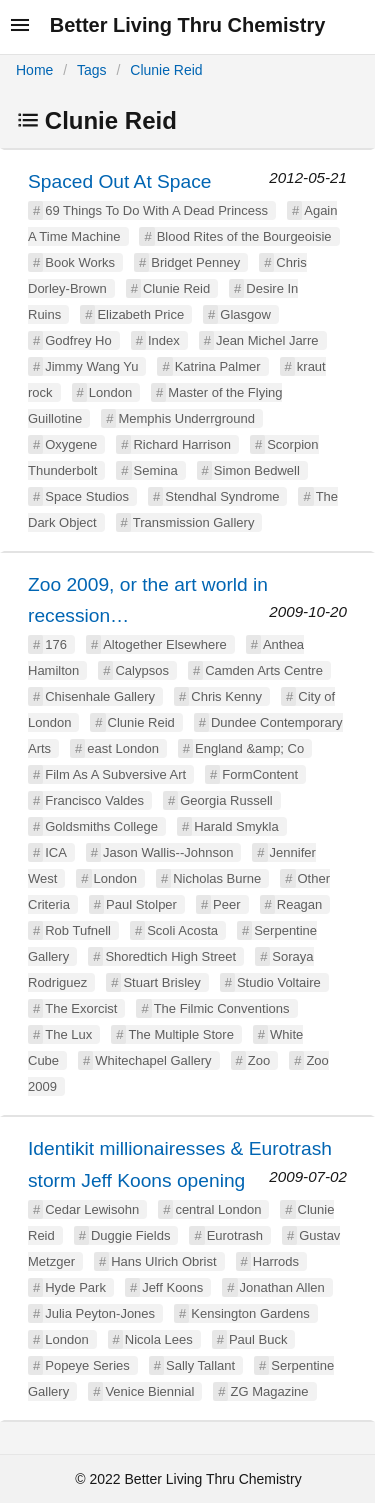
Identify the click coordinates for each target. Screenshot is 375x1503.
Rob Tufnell (78, 930)
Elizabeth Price (140, 314)
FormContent (260, 774)
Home (34, 70)
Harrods (276, 1261)
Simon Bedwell (257, 470)
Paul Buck (258, 1339)
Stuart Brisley (161, 982)
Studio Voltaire (279, 982)
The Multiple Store (181, 1034)
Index (164, 340)
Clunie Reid (166, 70)
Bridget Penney (195, 262)
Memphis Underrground (186, 418)
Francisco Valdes (94, 800)
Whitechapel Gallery (153, 1060)
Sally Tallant (200, 1365)
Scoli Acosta (182, 930)
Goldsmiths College (101, 826)
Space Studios (87, 496)
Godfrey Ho (78, 340)
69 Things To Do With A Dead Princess (156, 210)
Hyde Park (75, 1287)
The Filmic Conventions (222, 1008)
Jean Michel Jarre (267, 340)
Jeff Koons (172, 1287)
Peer (226, 904)
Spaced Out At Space (119, 181)
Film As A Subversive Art (115, 774)
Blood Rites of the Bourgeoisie (244, 236)
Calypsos (141, 670)
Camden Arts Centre (264, 670)
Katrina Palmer (218, 366)
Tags (92, 70)
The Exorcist (81, 1008)
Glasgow (245, 314)
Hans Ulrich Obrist (163, 1261)
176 (56, 644)
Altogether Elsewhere (165, 644)
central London (218, 1209)
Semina (156, 470)
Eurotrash (235, 1235)
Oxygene (71, 444)
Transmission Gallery (194, 522)
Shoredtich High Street (170, 956)
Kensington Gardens (250, 1313)
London (110, 392)
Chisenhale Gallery (100, 696)
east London (123, 748)
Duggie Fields (131, 1235)
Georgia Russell (226, 800)
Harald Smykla (236, 826)
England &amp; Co (249, 748)
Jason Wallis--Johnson (168, 852)
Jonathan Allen (282, 1287)
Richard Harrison (182, 444)
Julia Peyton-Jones (100, 1313)
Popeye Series (87, 1365)
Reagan (300, 904)
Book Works (80, 262)
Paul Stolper (141, 904)
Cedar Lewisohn (92, 1209)
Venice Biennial (149, 1391)
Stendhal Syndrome (222, 496)
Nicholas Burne (217, 878)
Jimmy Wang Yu (91, 366)
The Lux (68, 1034)
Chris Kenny (226, 696)
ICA (56, 852)
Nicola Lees (159, 1339)
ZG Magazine (269, 1391)
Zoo (259, 1060)
